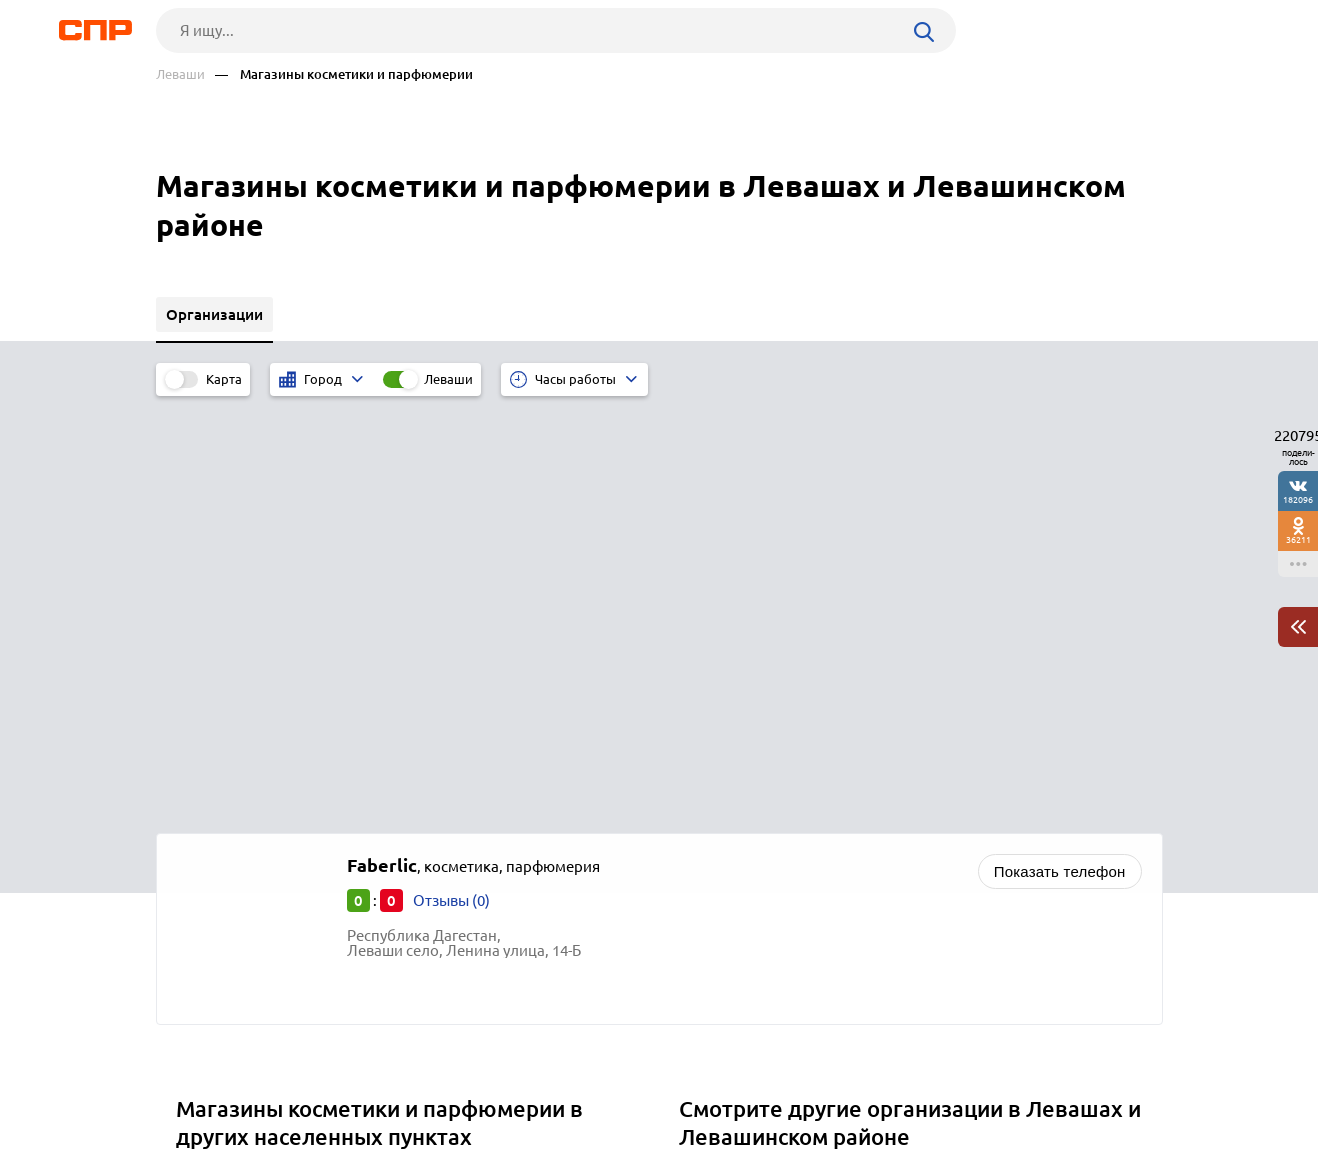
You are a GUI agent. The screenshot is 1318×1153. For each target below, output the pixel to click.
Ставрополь (225, 858)
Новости (317, 1079)
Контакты (604, 1079)
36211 (1298, 539)
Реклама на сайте (458, 1079)
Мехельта (217, 808)
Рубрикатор (193, 1079)
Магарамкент (230, 758)
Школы (712, 808)
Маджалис (220, 783)
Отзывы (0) (451, 480)
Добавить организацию (1073, 1078)
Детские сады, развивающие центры (815, 833)
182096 (1298, 499)
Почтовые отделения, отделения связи (822, 758)
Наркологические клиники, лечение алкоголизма (862, 783)
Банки (707, 858)
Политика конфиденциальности (424, 1137)
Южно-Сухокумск (244, 833)
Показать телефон (1060, 451)
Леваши (180, 74)
